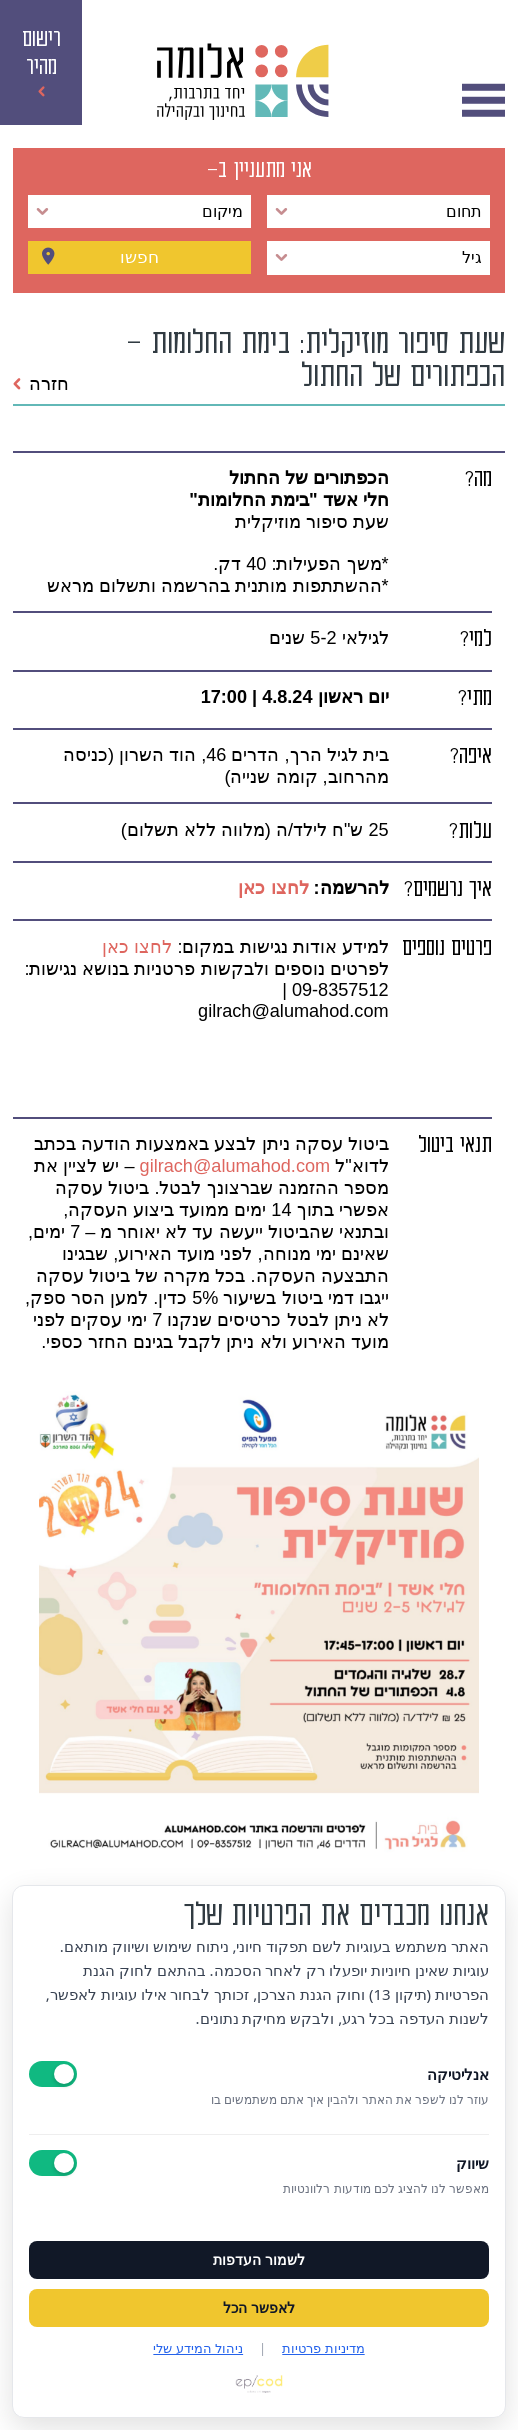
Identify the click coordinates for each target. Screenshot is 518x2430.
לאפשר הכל (259, 2308)
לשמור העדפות (259, 2260)
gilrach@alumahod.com (235, 1166)
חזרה (41, 384)
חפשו (139, 258)
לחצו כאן (270, 888)
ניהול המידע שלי (198, 2348)
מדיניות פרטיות (323, 2348)
